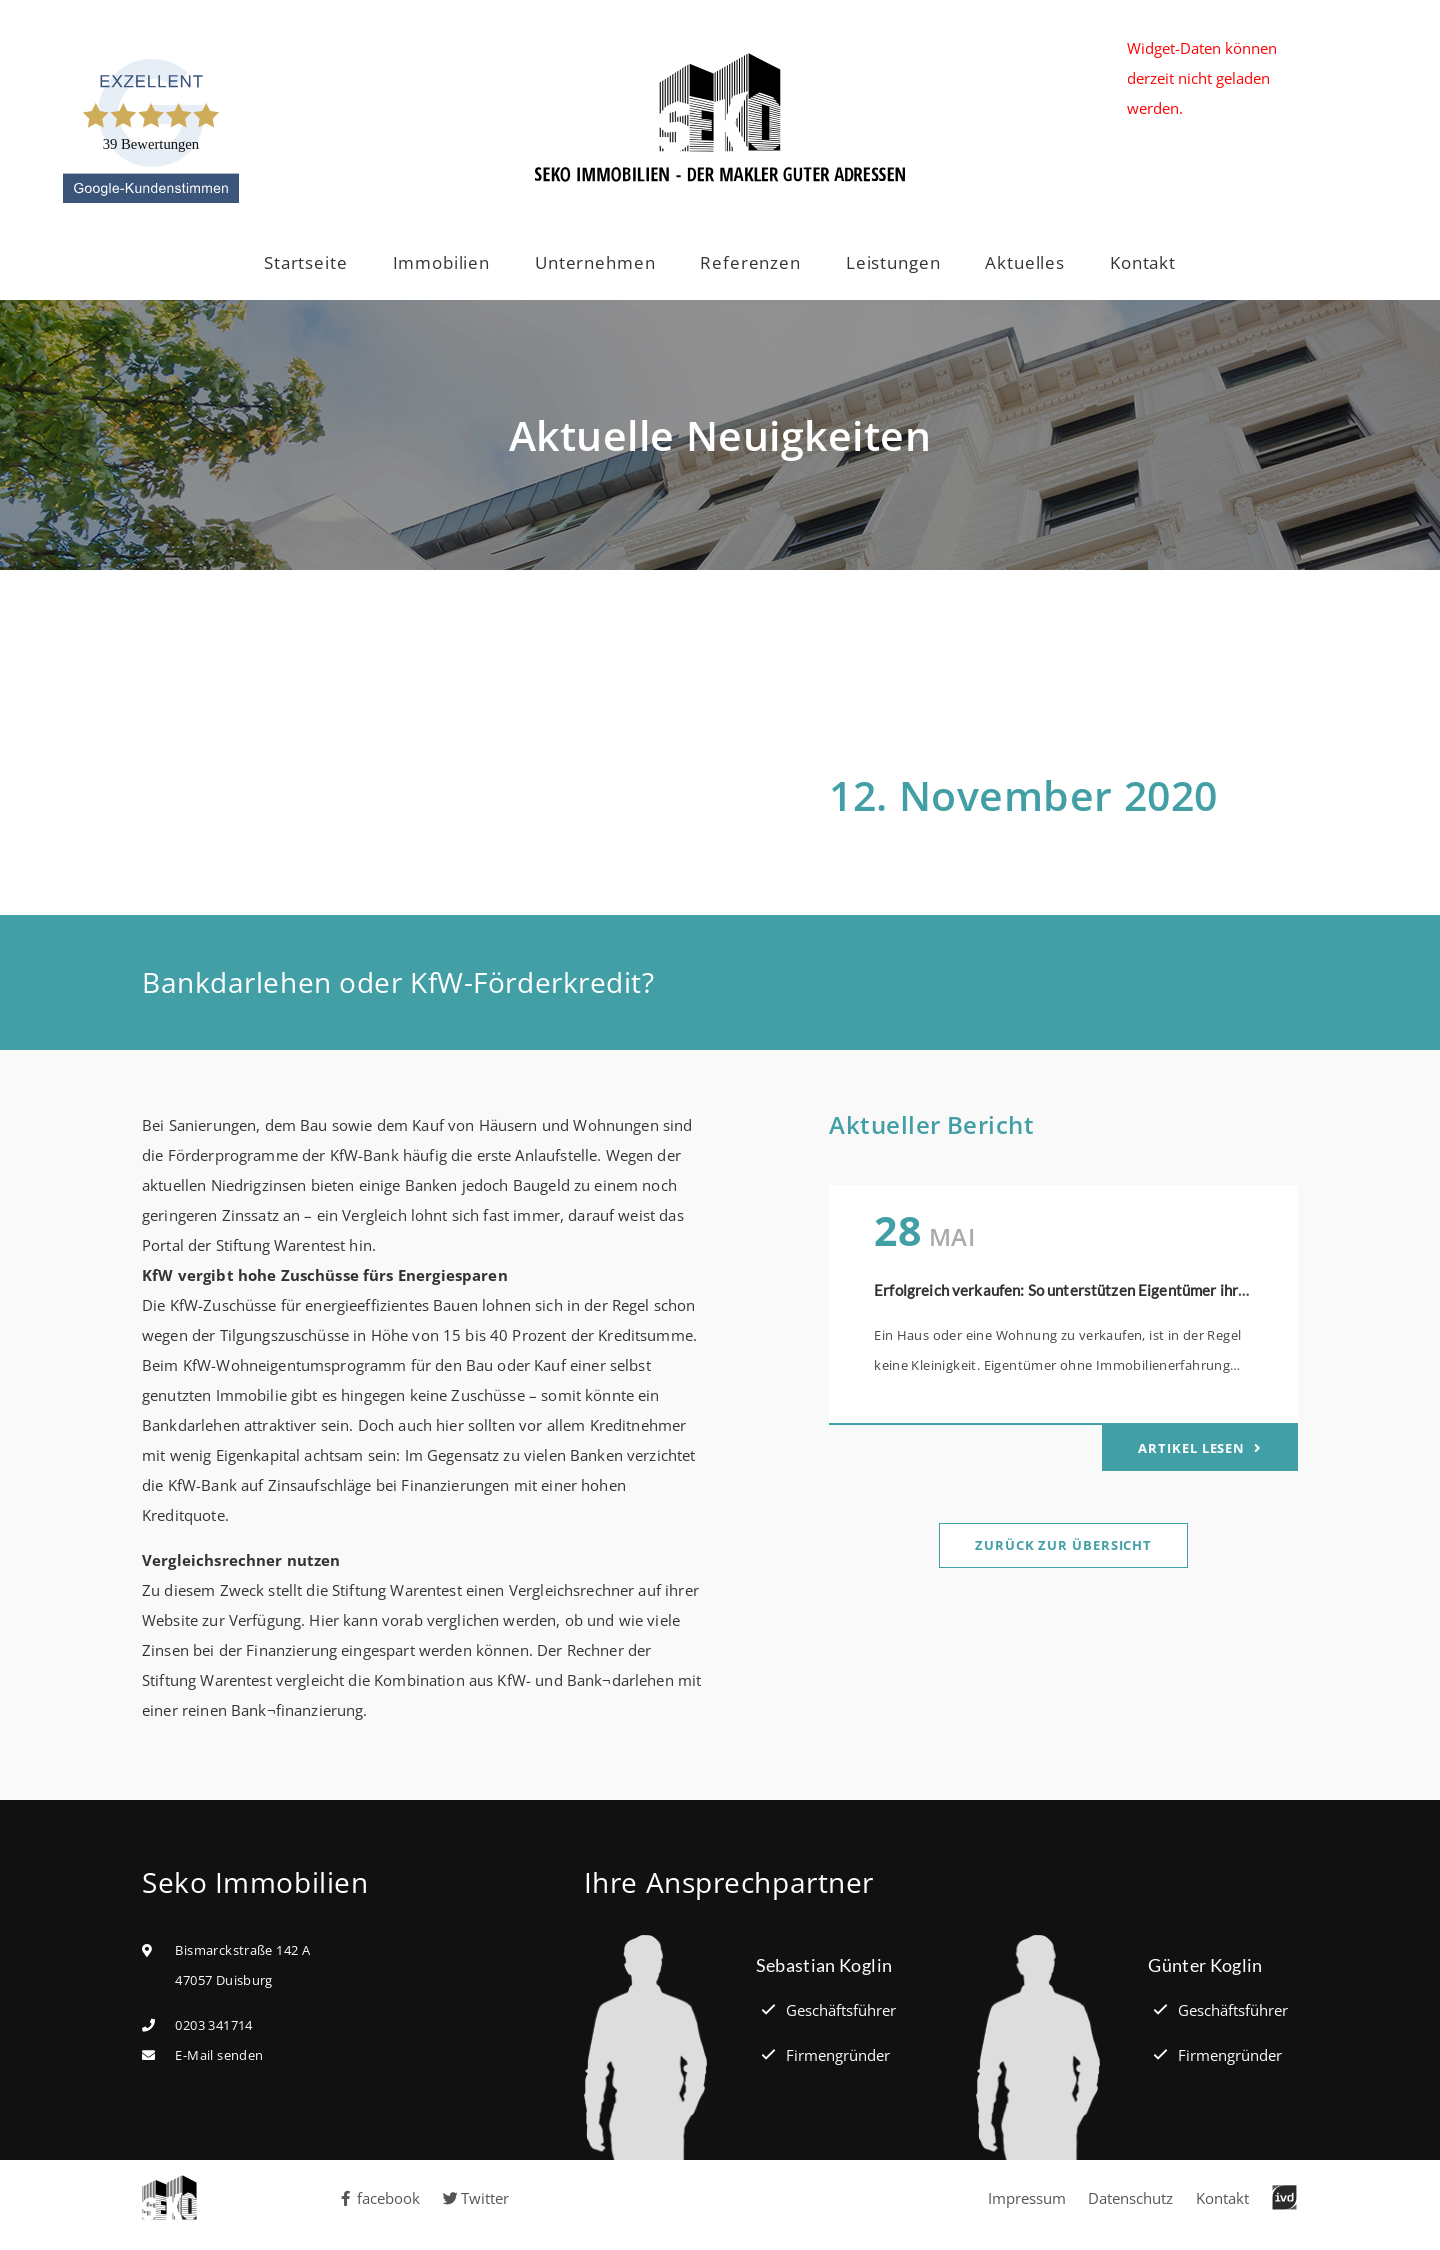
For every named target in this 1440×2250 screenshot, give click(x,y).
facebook (379, 2198)
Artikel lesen (1193, 1448)
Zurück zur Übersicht (1063, 1545)
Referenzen (750, 262)
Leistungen (893, 262)
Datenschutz (1130, 2198)
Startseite (306, 262)
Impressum (1027, 2198)
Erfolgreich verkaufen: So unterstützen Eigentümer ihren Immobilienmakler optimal (1153, 1290)
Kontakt (1143, 262)
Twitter (476, 2198)
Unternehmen (595, 262)
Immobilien (442, 262)
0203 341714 (213, 2025)
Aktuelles (1025, 262)
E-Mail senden (219, 2055)
